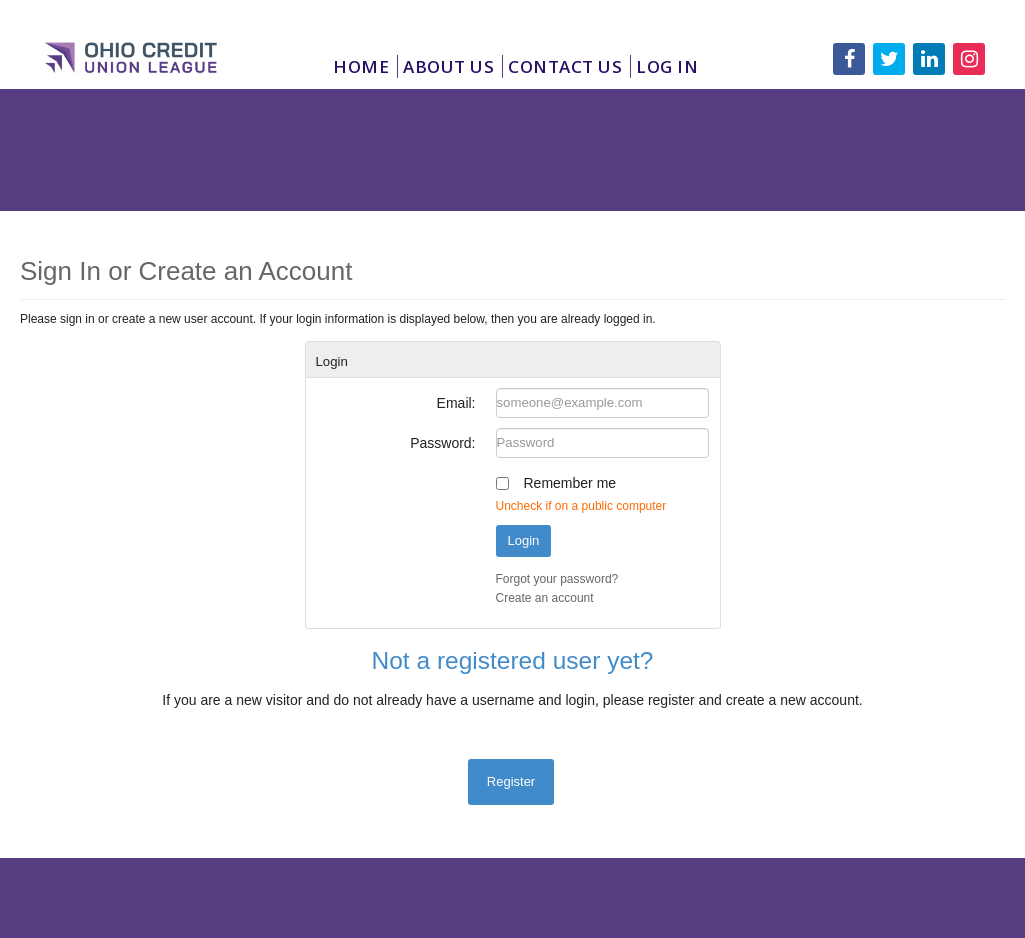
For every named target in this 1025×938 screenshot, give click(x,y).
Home (361, 66)
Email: (456, 403)
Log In (667, 66)
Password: (442, 443)
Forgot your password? (557, 579)
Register (511, 781)
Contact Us (565, 66)
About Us (448, 66)
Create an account (545, 598)
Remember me (570, 483)
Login (524, 540)
